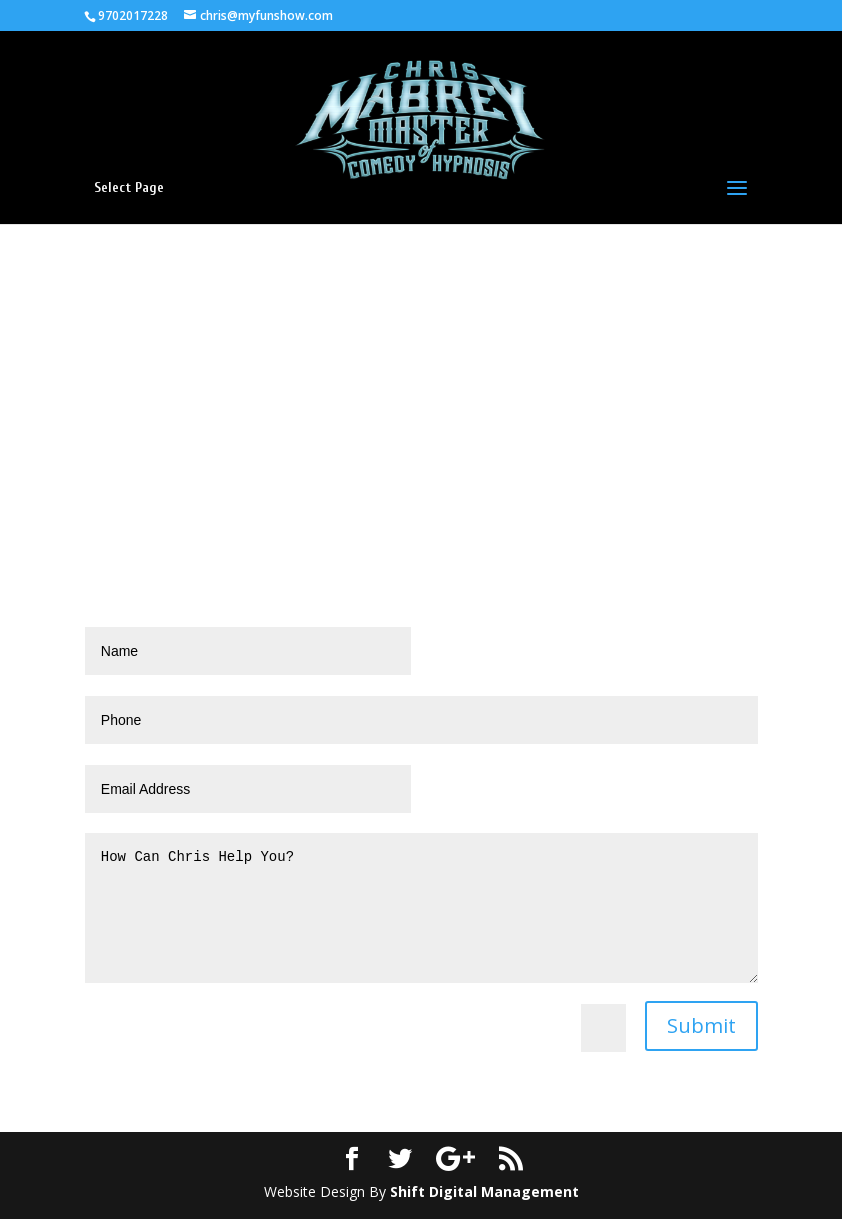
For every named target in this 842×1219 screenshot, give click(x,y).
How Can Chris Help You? (421, 908)
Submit (701, 1025)
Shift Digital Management (484, 1191)
